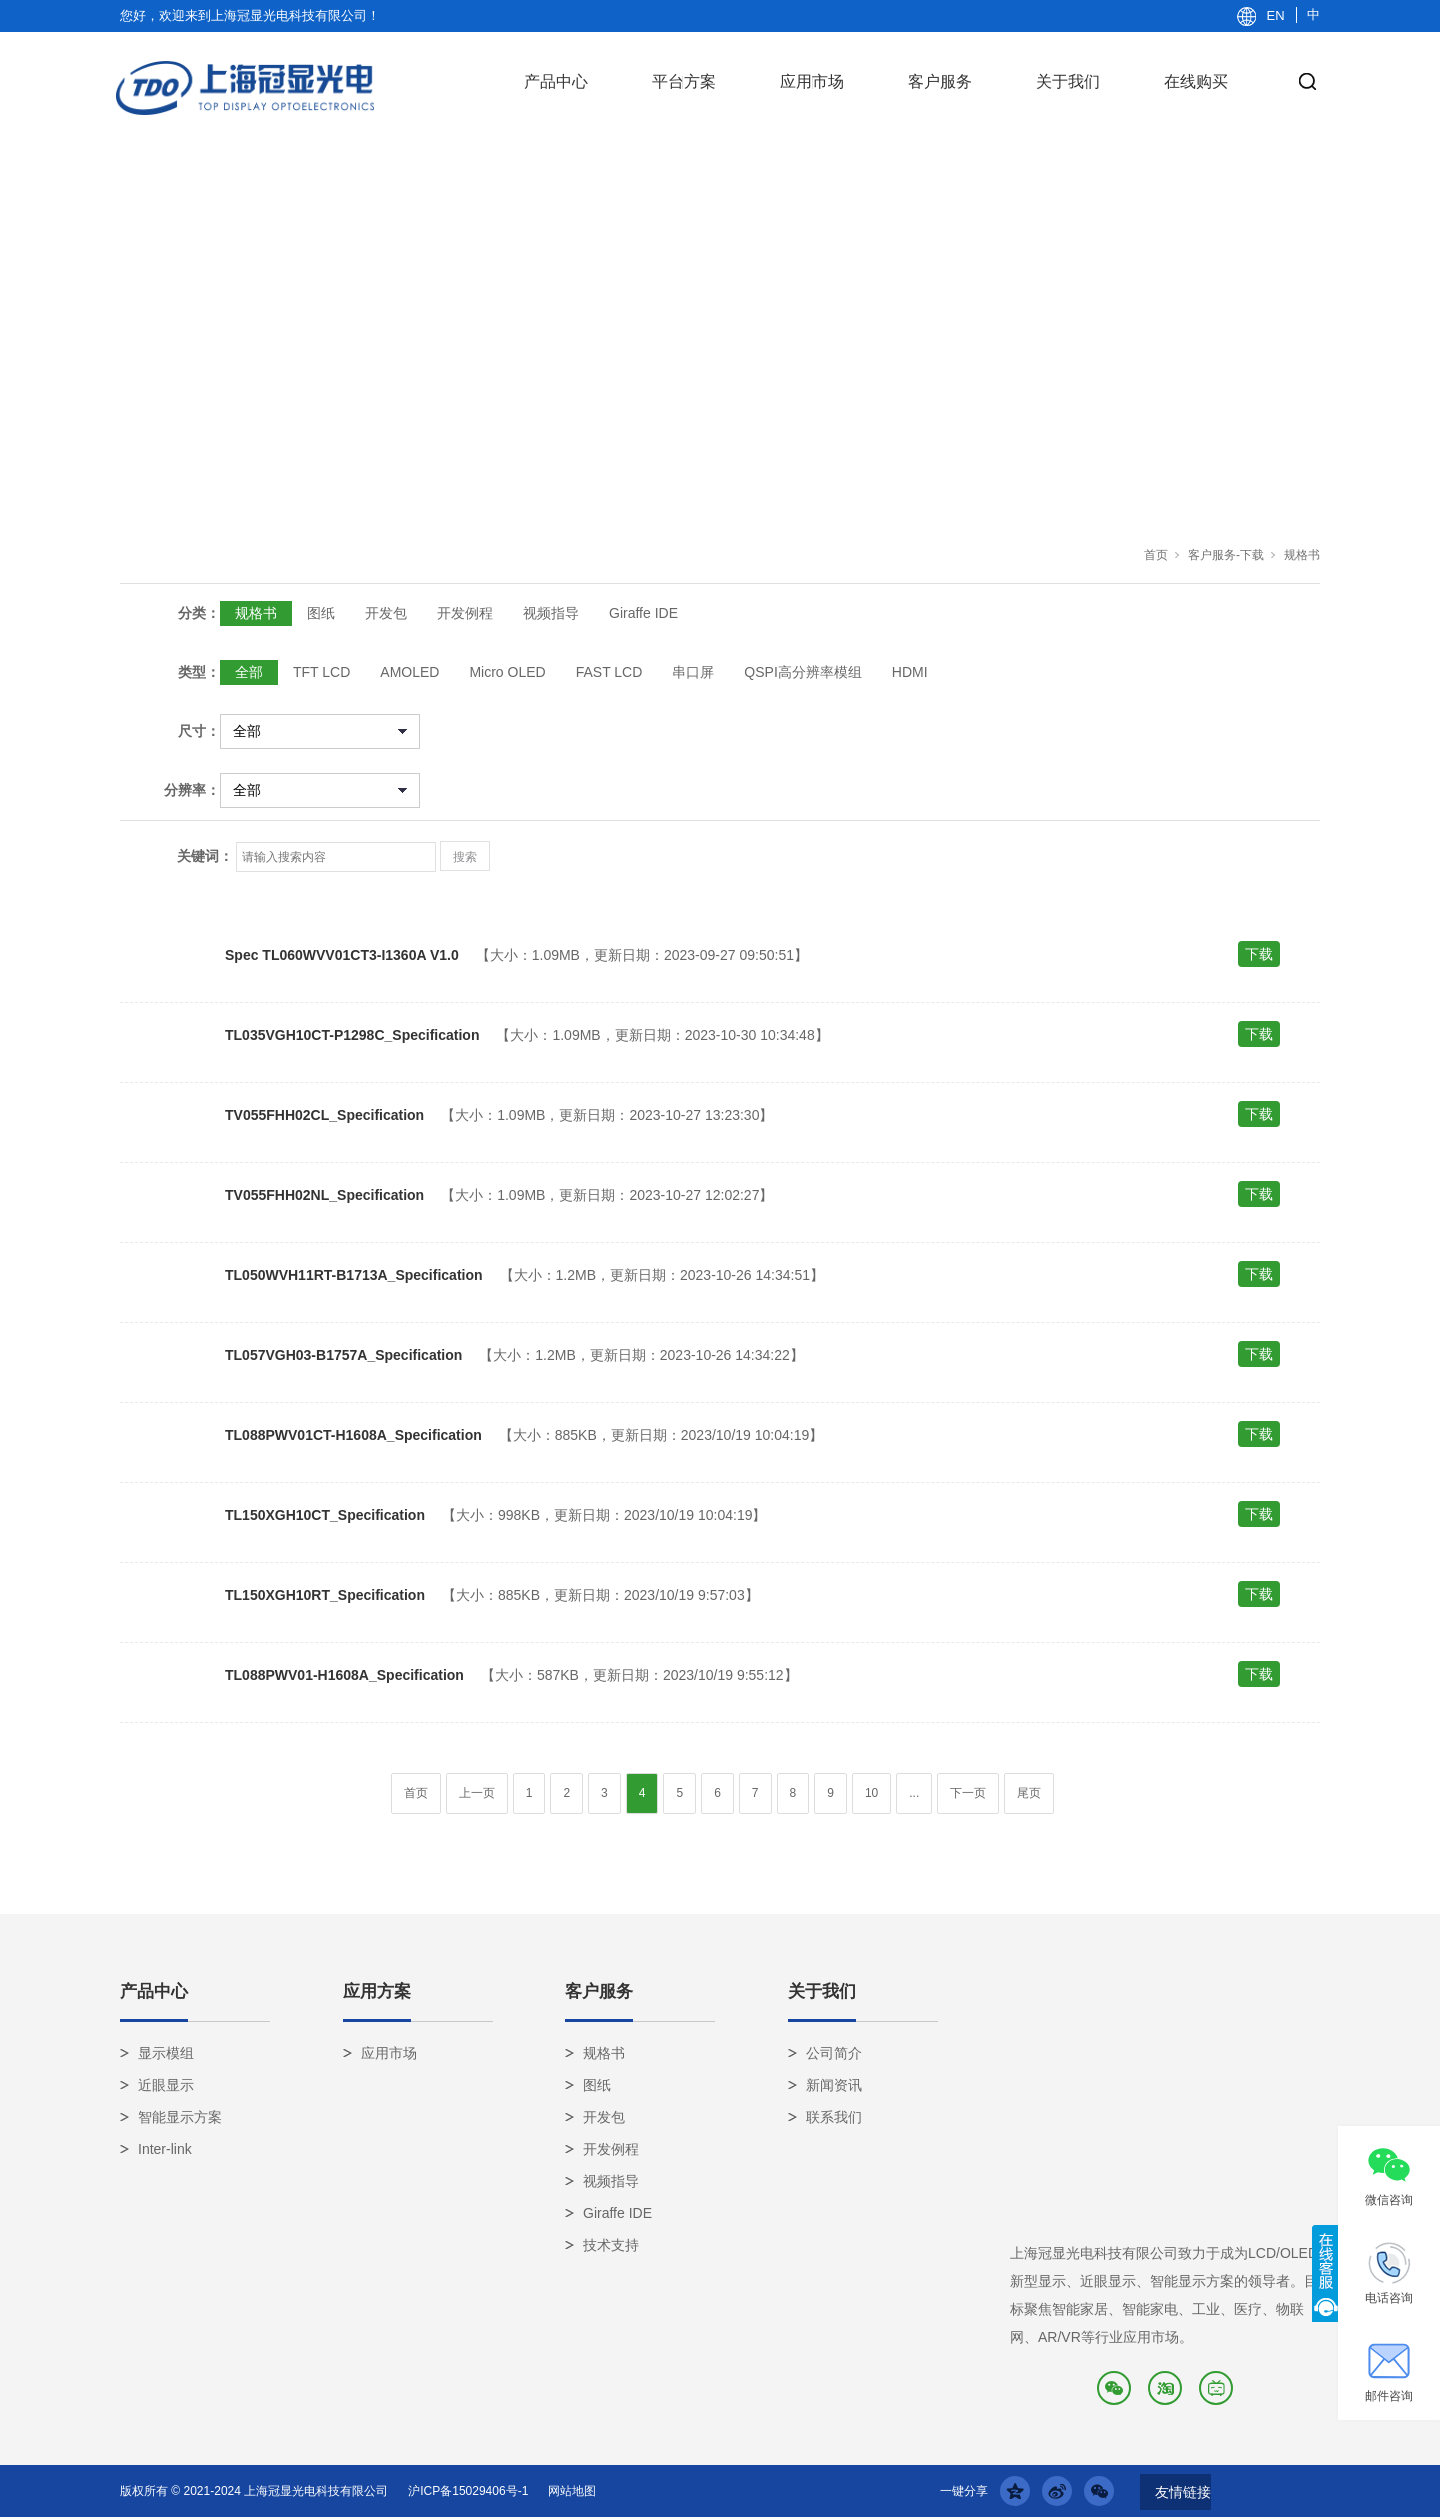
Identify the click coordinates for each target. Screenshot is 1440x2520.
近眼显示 (166, 2085)
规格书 (1302, 555)
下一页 (968, 1793)
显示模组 (166, 2053)
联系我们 (834, 2117)
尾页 (1029, 1793)
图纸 (321, 613)
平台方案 (684, 81)
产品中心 (556, 81)
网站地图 (572, 2491)
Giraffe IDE (643, 613)
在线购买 (1196, 81)
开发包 (386, 613)
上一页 (477, 1793)
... (914, 1793)
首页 (1156, 555)
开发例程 (465, 613)
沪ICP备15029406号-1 (468, 2491)
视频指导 (551, 613)
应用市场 (812, 81)
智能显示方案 (180, 2117)
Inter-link (165, 2149)
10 (871, 1793)
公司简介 (834, 2053)
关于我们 (1068, 81)
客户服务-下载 (1226, 555)
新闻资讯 (834, 2085)
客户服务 (940, 81)
